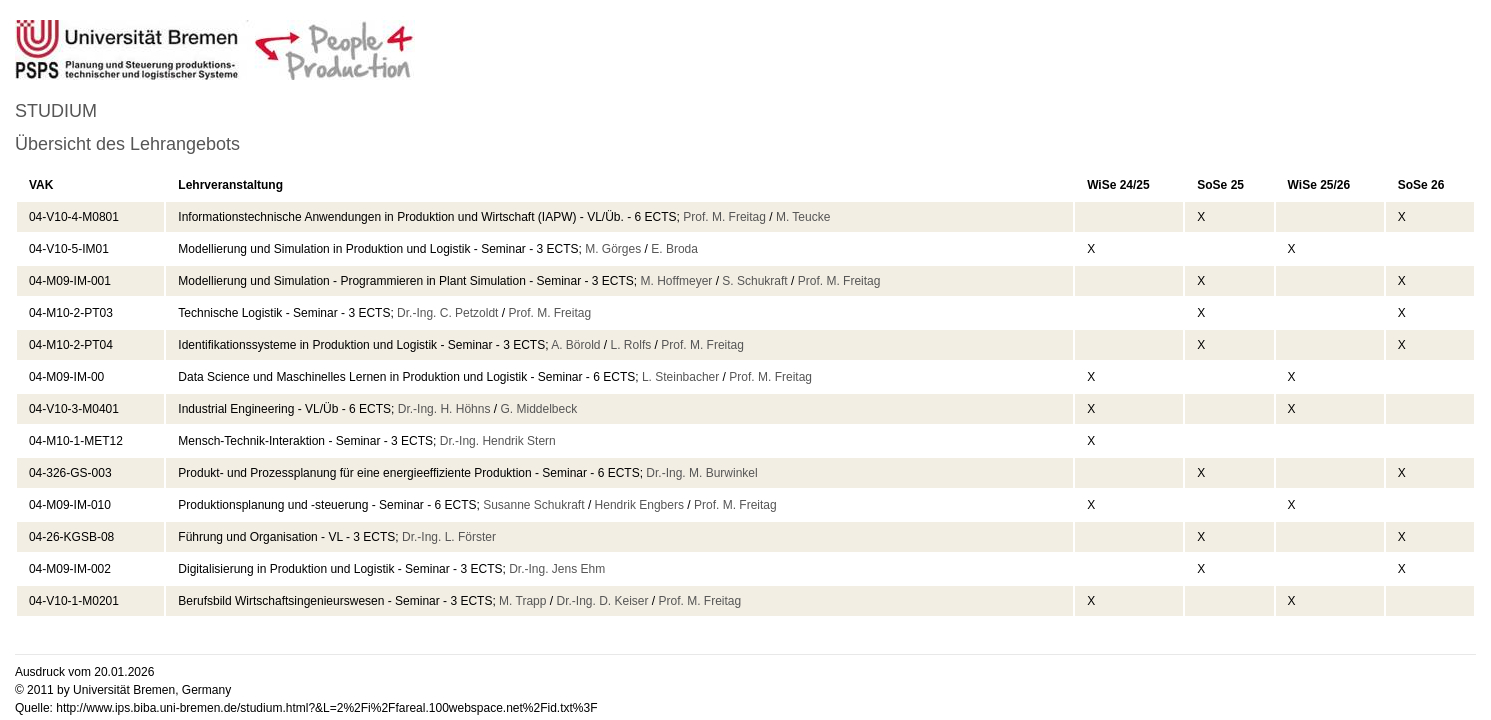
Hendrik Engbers (639, 505)
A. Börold (575, 345)
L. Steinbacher (680, 377)
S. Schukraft (754, 281)
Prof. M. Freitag (724, 217)
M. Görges (613, 249)
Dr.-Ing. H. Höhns (444, 409)
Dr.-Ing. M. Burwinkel (701, 473)
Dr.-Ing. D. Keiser (602, 601)
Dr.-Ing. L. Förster (449, 537)
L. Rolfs (631, 345)
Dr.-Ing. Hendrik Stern (498, 441)
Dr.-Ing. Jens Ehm (557, 569)
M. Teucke (803, 217)
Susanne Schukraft (533, 505)
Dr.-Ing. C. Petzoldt (447, 313)
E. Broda (674, 249)
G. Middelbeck (538, 409)
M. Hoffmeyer (677, 281)
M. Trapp (522, 601)
